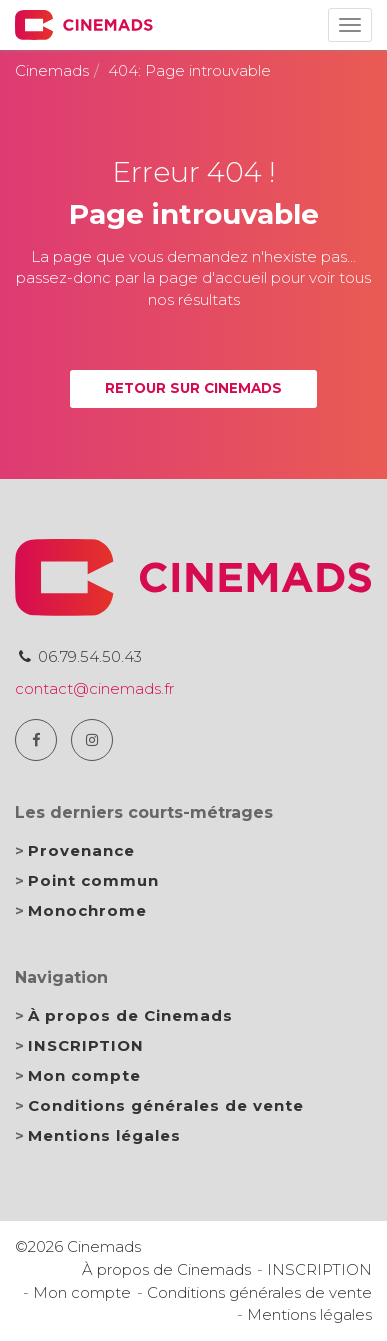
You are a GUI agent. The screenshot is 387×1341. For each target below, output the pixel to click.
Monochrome (87, 910)
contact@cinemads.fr (94, 688)
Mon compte (84, 1075)
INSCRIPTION (86, 1045)
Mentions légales (104, 1135)
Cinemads (52, 70)
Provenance (81, 850)
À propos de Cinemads (130, 1015)
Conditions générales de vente (166, 1105)
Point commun (93, 880)
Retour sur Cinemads (193, 388)
